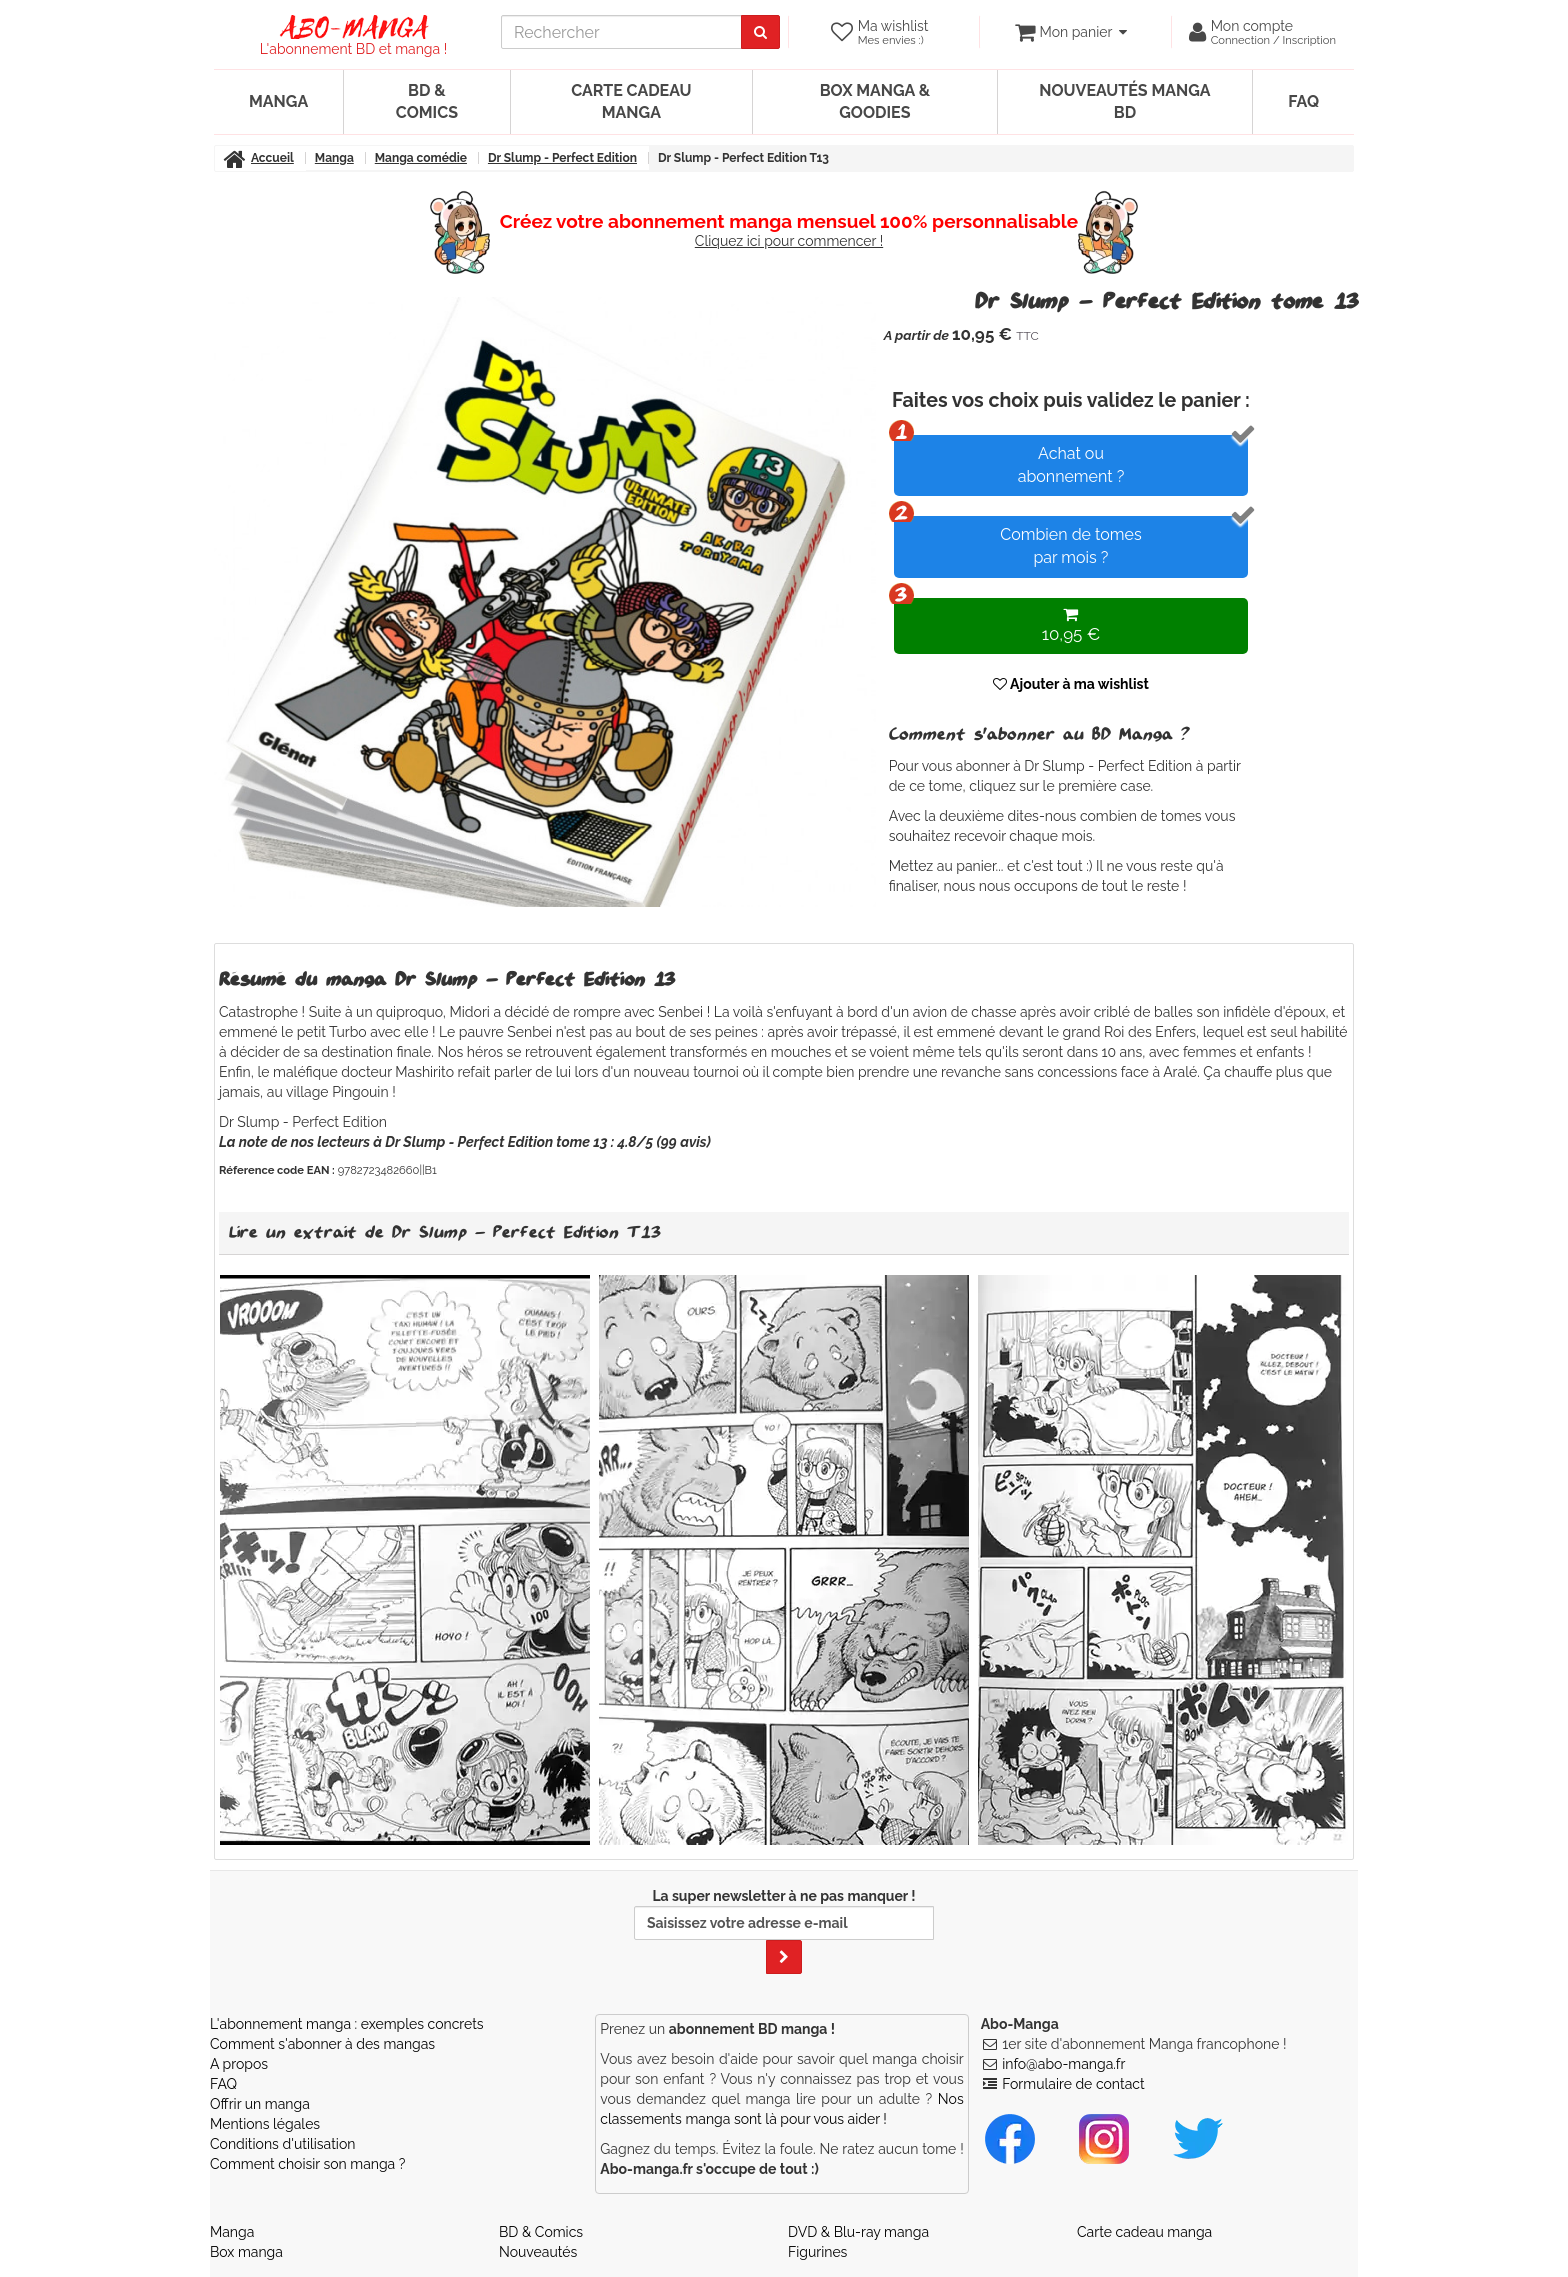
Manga (278, 101)
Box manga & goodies (875, 101)
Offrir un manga (260, 2104)
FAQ (1303, 101)
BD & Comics (427, 101)
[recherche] (621, 32)
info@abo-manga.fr (1063, 2064)
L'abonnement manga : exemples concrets (347, 2024)
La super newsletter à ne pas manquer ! (784, 1931)
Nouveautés (538, 2252)
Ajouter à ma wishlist (1071, 684)
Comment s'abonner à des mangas (322, 2044)
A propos (239, 2064)
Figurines (817, 2252)
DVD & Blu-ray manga (858, 2232)
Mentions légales (265, 2124)
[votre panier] (1070, 32)
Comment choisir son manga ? (307, 2164)
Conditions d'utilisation (282, 2144)
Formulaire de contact (1073, 2084)
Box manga (246, 2252)
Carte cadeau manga (631, 101)
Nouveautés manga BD (1124, 101)
